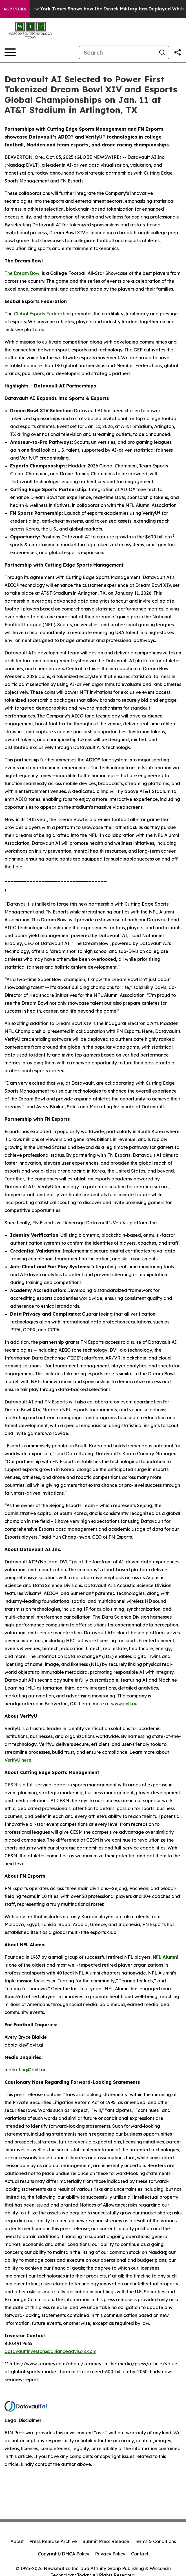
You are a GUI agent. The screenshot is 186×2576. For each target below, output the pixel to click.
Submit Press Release (106, 2541)
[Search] (117, 52)
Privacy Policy (110, 2554)
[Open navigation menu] (10, 52)
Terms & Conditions (155, 2541)
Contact (140, 2554)
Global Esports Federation (42, 314)
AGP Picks (14, 9)
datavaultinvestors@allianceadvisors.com (50, 2351)
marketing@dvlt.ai (25, 2070)
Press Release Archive (53, 2541)
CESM (11, 1785)
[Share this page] (177, 52)
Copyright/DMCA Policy (63, 2554)
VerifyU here (18, 1760)
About (17, 2541)
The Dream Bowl (23, 273)
